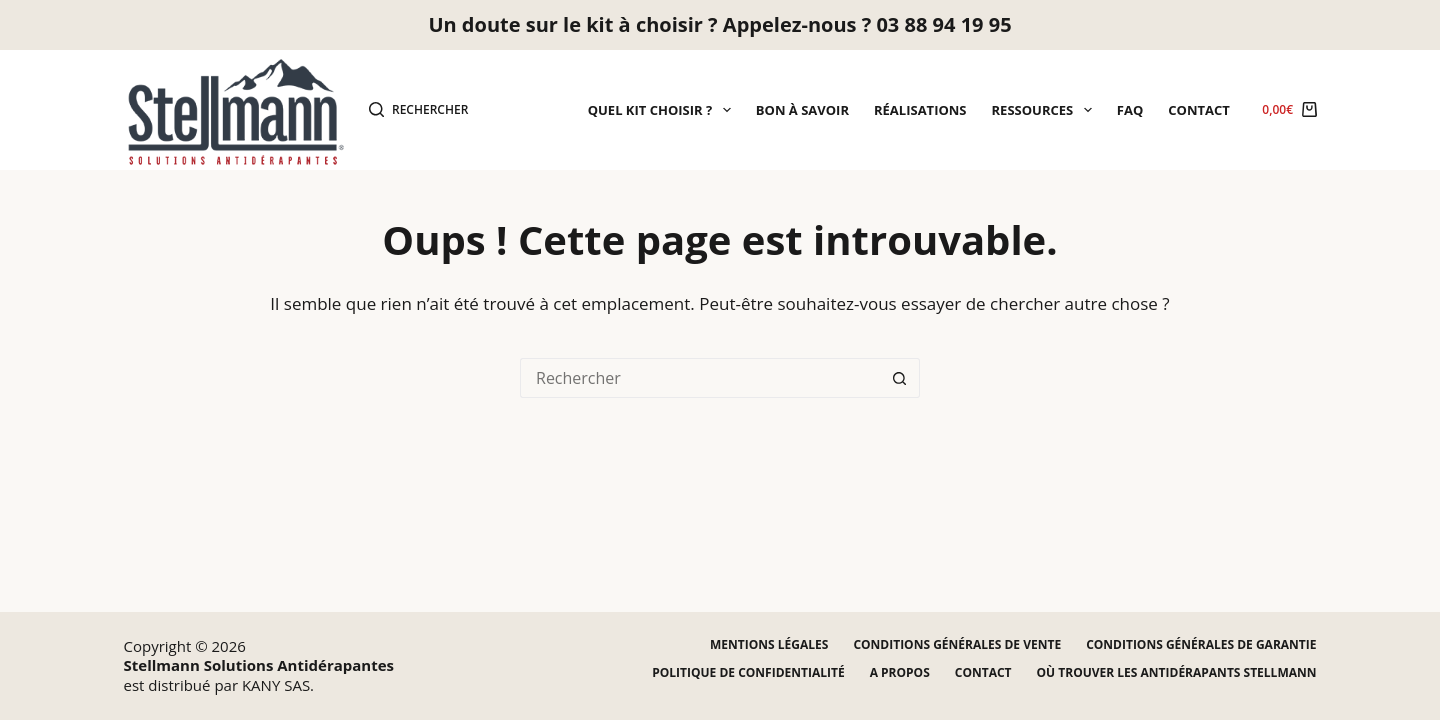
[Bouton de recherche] (900, 378)
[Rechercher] (419, 110)
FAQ (1130, 110)
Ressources (1046, 110)
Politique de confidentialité (748, 673)
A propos (900, 673)
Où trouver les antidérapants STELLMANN (1177, 673)
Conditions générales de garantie (1201, 645)
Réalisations (920, 110)
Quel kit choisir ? (663, 110)
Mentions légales (769, 645)
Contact (1199, 110)
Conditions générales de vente (957, 645)
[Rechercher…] (700, 378)
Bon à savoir (802, 110)
